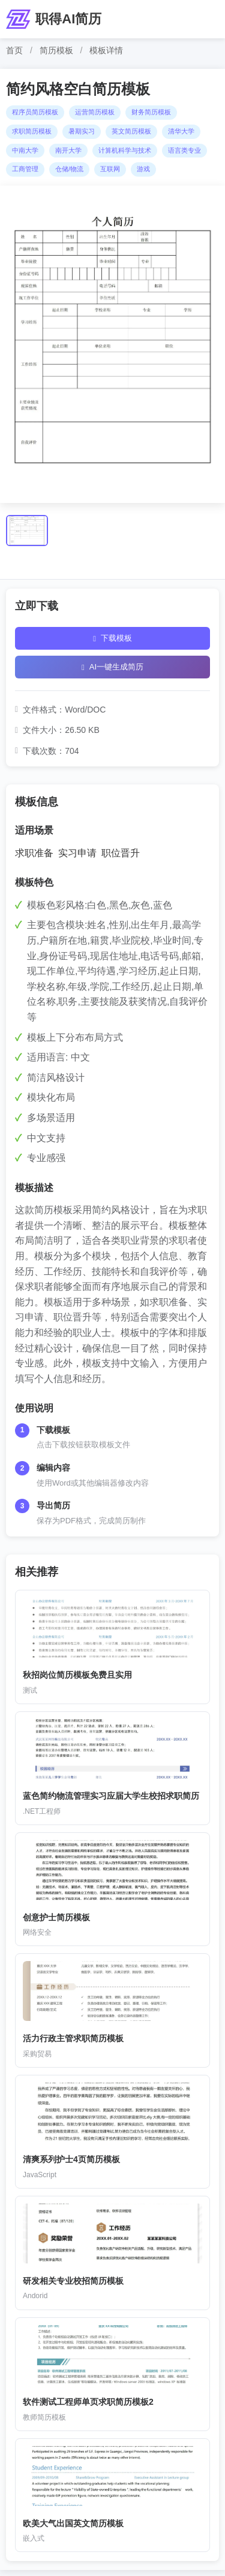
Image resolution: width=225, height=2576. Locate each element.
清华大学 (181, 131)
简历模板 (56, 50)
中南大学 (25, 150)
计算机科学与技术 (124, 150)
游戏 (143, 168)
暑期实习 (81, 131)
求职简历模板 (32, 131)
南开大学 (68, 150)
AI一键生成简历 (112, 666)
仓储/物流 (69, 168)
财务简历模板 (151, 112)
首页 (14, 50)
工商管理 (25, 168)
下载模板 (112, 638)
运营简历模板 (95, 112)
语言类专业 (184, 150)
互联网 (110, 168)
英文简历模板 (131, 131)
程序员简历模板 (35, 112)
